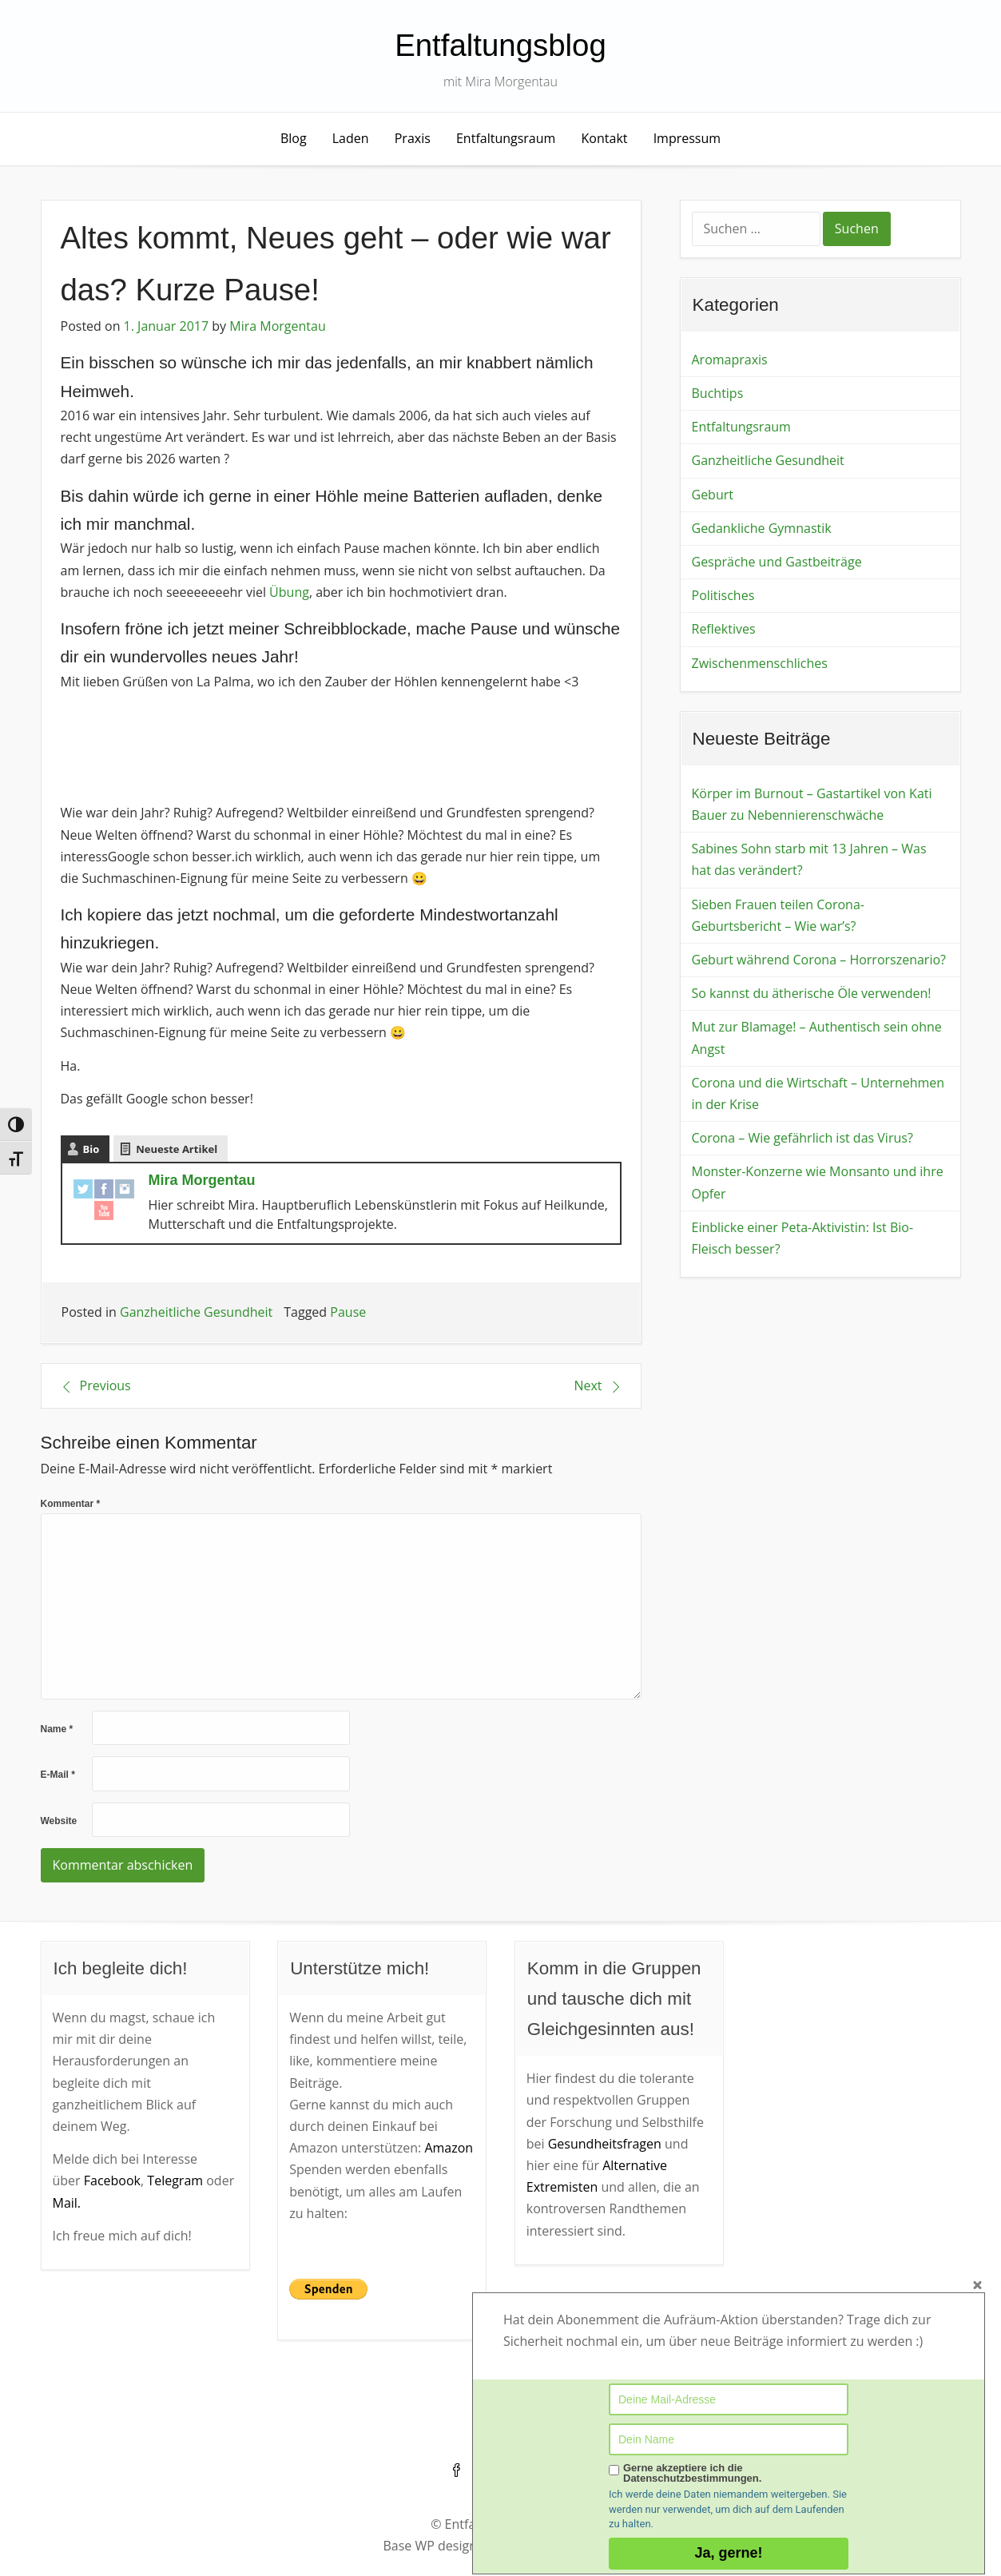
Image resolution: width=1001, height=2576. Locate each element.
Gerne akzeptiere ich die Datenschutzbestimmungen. (692, 2473)
